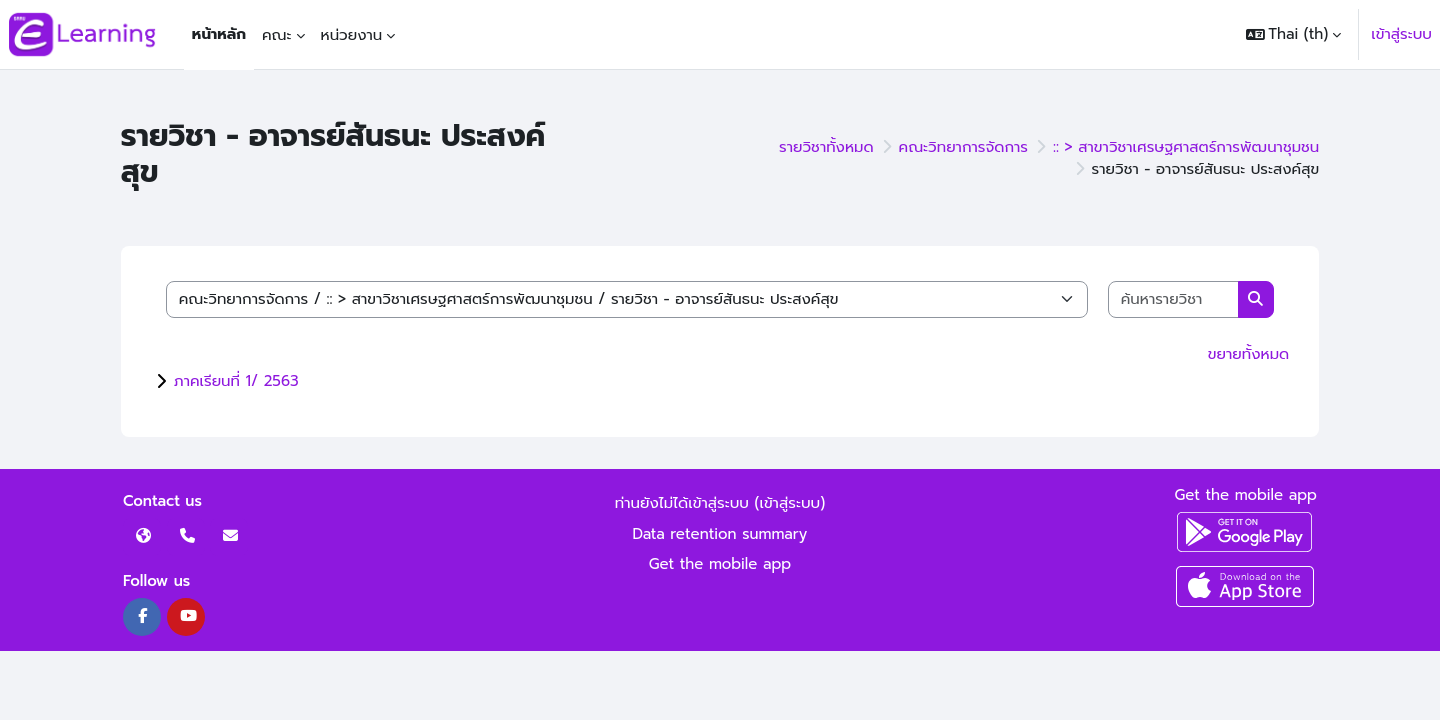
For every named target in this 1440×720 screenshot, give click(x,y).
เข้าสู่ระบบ (1401, 34)
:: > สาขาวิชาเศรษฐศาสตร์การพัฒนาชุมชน (1186, 147)
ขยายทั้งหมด (1248, 354)
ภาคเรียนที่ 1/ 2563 (236, 381)
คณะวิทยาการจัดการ (963, 147)
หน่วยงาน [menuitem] (352, 35)
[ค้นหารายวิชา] (1174, 299)
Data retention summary (720, 534)
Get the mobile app (720, 564)
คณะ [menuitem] (277, 35)
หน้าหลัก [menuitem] (219, 34)
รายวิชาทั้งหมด (826, 147)
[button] (1294, 34)
